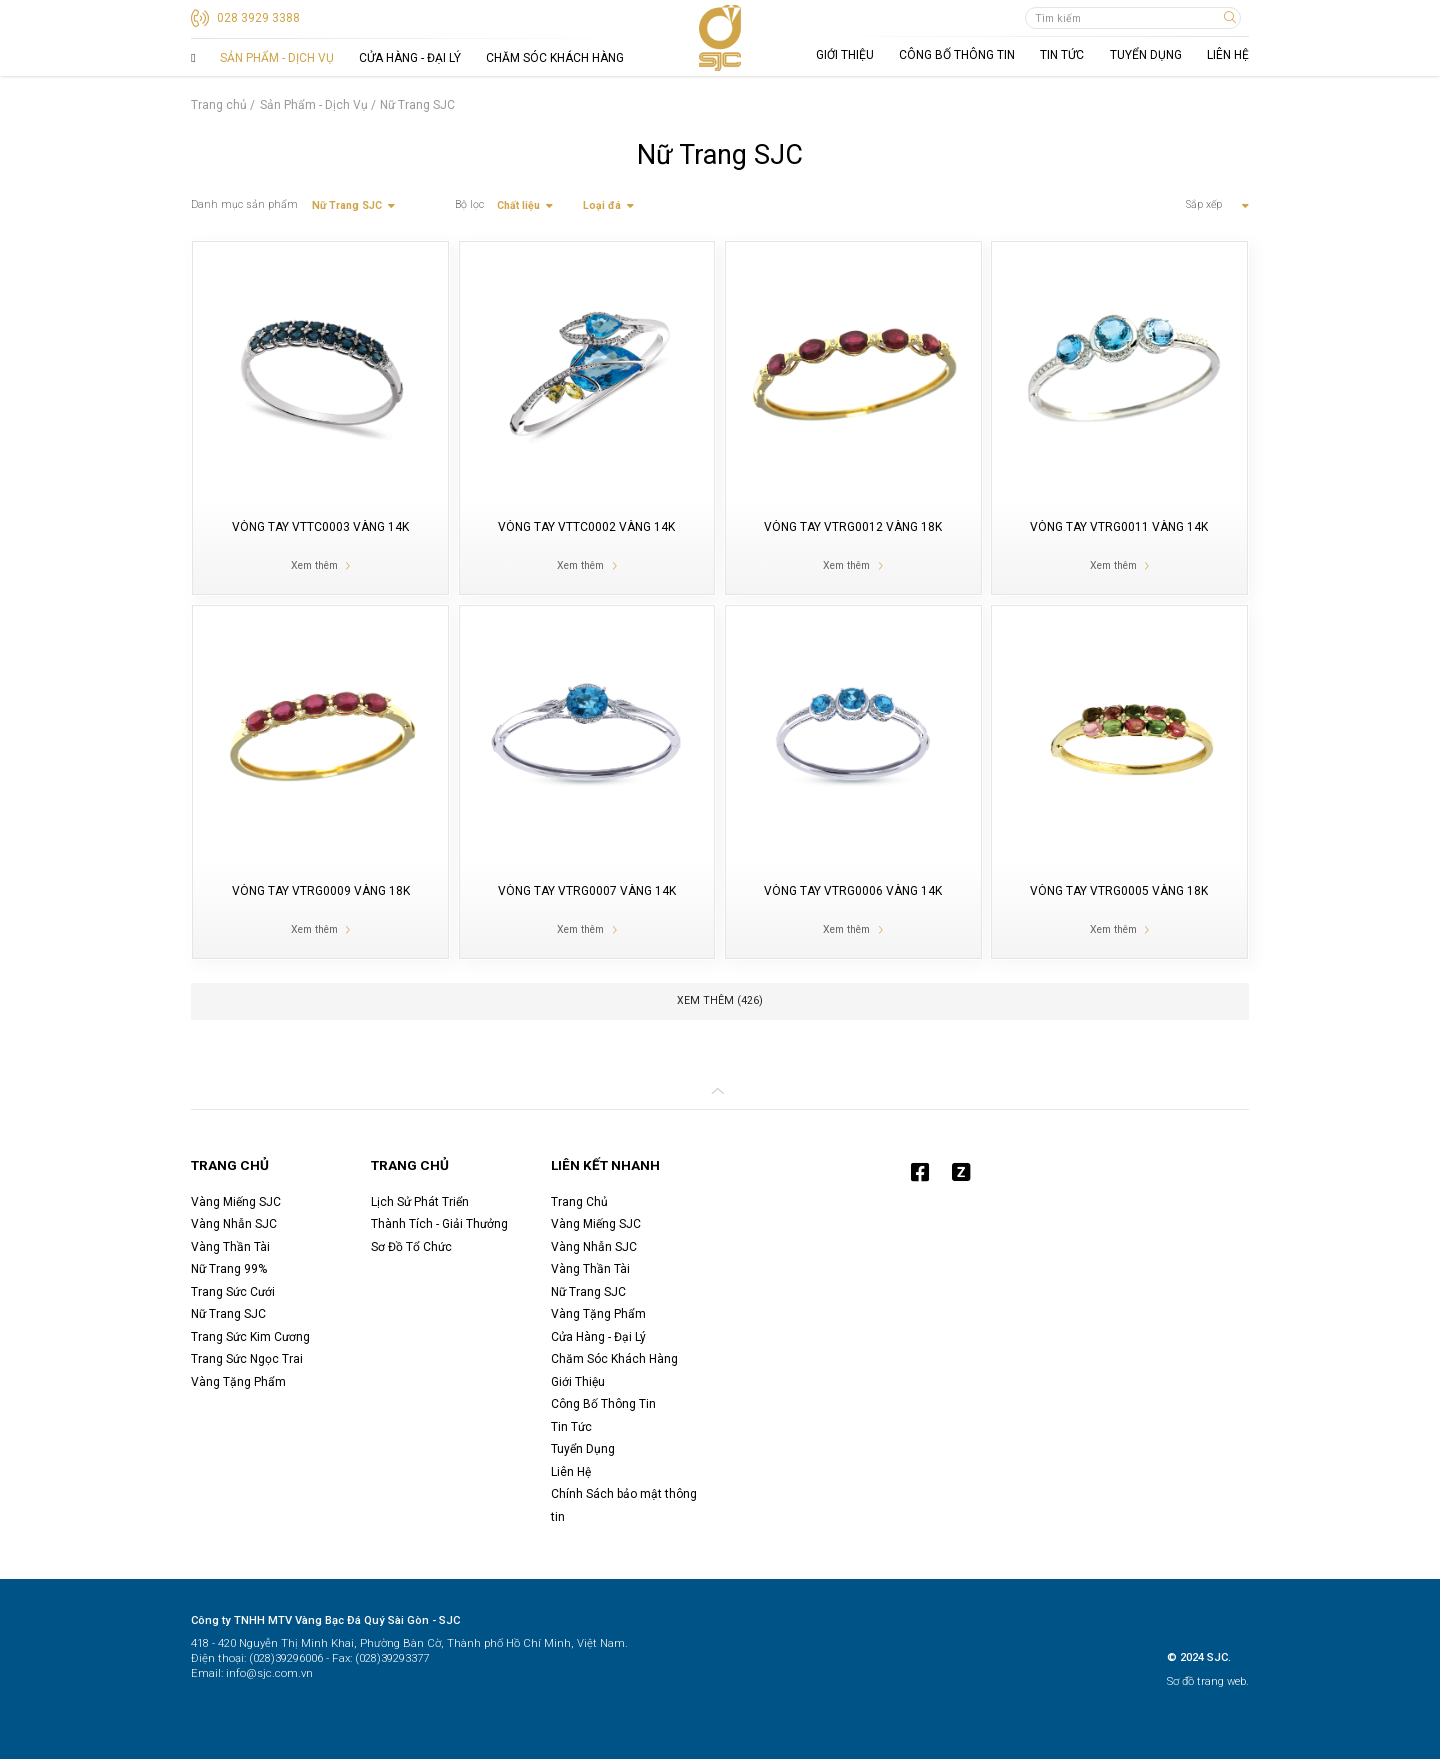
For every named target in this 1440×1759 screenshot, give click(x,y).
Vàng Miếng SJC (236, 1202)
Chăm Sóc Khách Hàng (555, 58)
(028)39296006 (284, 1658)
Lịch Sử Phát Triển (420, 1202)
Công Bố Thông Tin (957, 55)
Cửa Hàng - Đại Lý (410, 58)
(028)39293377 (390, 1658)
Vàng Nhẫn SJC (234, 1224)
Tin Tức (1062, 55)
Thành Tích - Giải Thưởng (439, 1224)
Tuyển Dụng (1146, 55)
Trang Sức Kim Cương (250, 1337)
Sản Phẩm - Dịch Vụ (277, 58)
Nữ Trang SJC (228, 1314)
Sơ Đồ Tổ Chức (411, 1247)
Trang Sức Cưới (233, 1292)
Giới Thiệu (845, 55)
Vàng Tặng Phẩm (238, 1382)
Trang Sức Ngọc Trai (247, 1359)
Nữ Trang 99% (229, 1269)
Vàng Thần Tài (230, 1247)
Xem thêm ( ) (720, 1000)
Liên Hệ (1228, 55)
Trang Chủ (193, 57)
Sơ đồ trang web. (1208, 1681)
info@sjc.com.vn (268, 1673)
